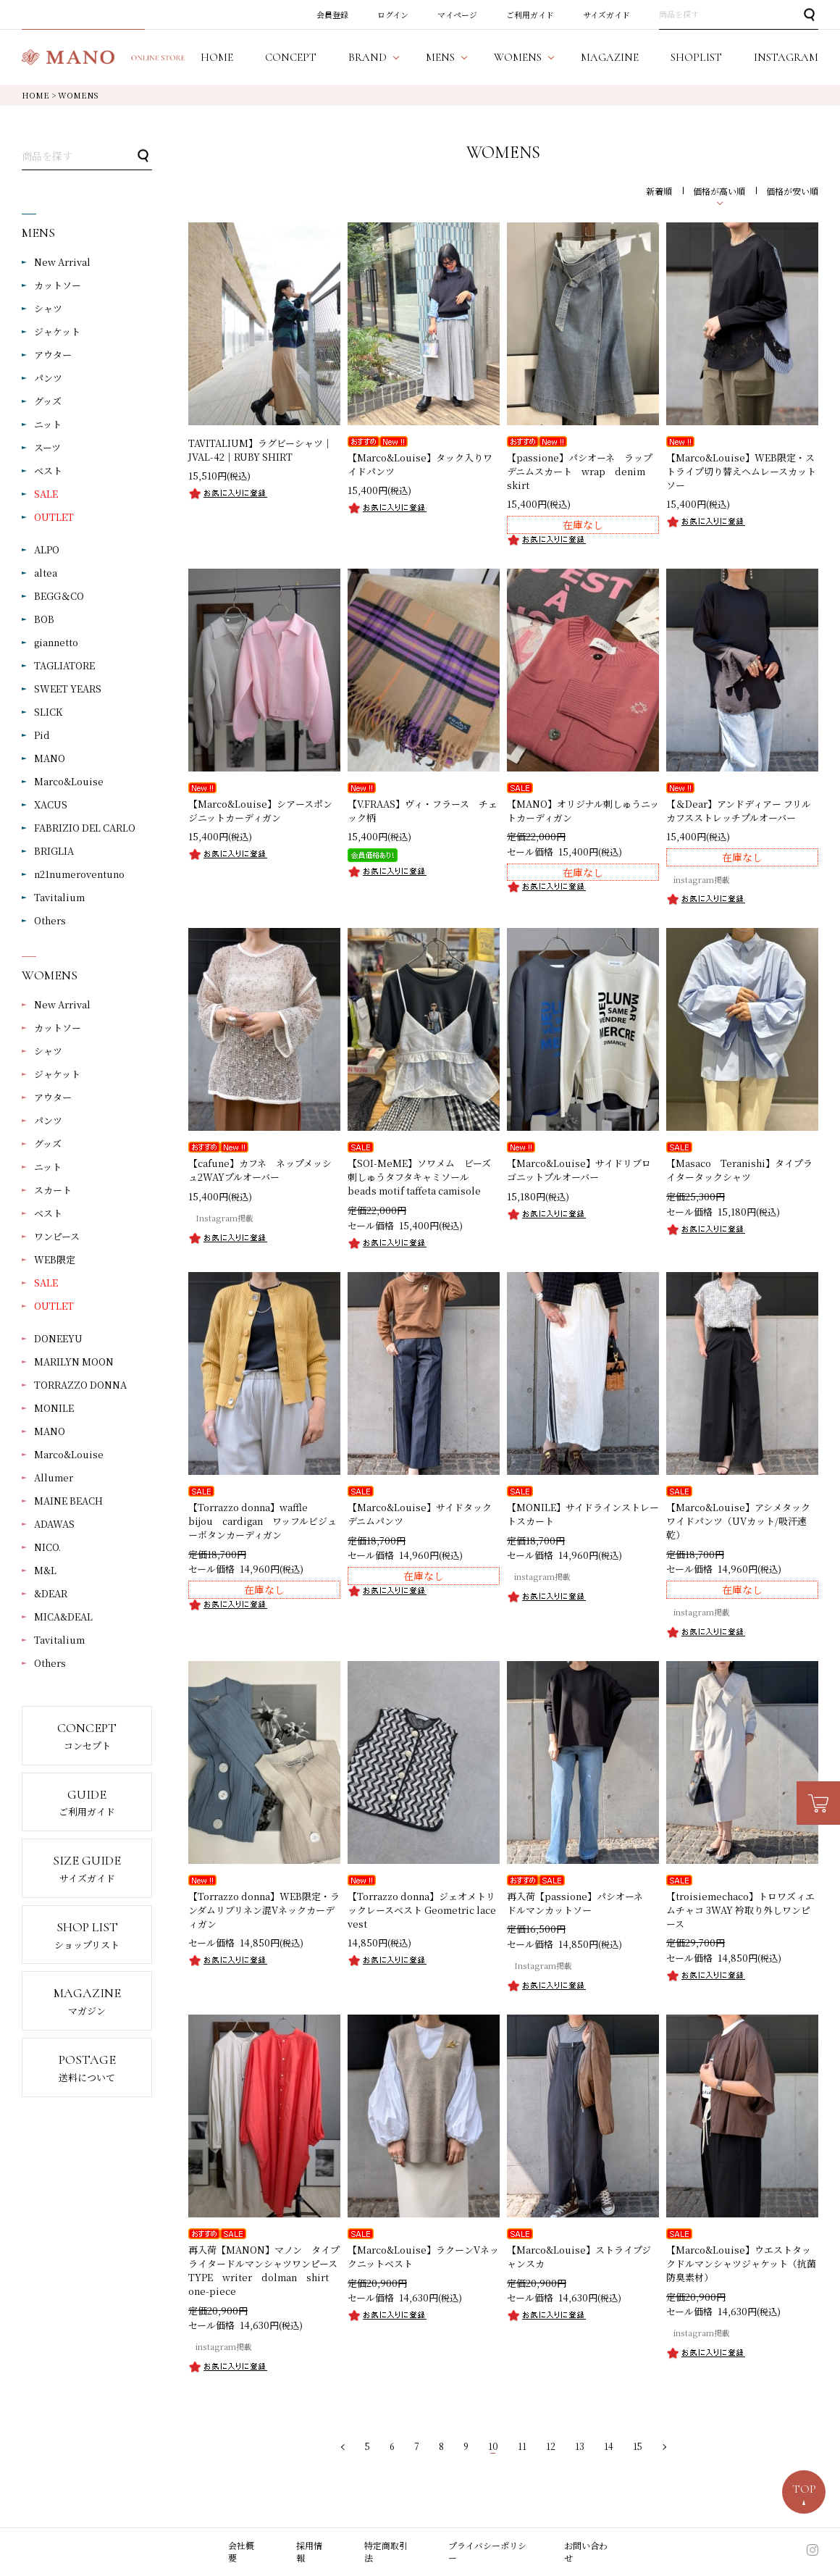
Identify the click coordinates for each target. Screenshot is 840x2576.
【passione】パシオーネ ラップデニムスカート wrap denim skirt (581, 471)
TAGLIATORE (64, 665)
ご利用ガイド (530, 14)
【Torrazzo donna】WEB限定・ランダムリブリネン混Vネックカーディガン (264, 1910)
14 (608, 2446)
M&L (45, 1570)
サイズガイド (606, 14)
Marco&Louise (69, 781)
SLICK (48, 712)
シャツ (48, 308)
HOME (35, 95)
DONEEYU (58, 1338)
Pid (42, 735)
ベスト (48, 470)
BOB (44, 619)
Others (50, 920)
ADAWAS (54, 1524)
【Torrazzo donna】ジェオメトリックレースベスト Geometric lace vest (422, 1910)
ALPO (46, 549)
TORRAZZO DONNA (80, 1385)
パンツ (48, 378)
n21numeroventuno (79, 874)
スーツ (47, 447)
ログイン (392, 14)
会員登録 (332, 14)
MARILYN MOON (74, 1361)
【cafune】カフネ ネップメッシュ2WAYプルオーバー (260, 1170)
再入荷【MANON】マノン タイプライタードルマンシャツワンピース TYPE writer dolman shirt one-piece (267, 2270)
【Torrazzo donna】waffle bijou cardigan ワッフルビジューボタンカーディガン (262, 1521)
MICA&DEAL (63, 1616)
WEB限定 (54, 1259)
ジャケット (57, 331)
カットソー (57, 285)
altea (45, 573)
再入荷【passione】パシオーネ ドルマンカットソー (579, 1903)
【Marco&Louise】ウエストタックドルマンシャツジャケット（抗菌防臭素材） (741, 2263)
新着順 (659, 191)
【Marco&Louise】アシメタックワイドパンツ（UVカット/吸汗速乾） (738, 1521)
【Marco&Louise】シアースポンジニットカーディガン (260, 810)
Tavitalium (59, 897)
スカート (53, 1190)
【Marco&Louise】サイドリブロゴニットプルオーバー (579, 1170)
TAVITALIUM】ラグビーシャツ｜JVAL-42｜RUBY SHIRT (260, 450)
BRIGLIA (54, 851)
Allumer (53, 1477)
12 (550, 2446)
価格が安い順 (792, 191)
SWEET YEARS (67, 688)
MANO (49, 758)
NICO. (47, 1547)
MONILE (54, 1408)
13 (579, 2446)
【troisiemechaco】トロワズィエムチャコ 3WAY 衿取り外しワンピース (740, 1910)
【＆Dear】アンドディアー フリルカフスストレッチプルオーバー (738, 810)
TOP (804, 2489)
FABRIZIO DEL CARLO (84, 828)
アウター (53, 354)
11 (522, 2446)
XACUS (50, 804)
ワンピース (57, 1236)
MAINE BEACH (68, 1500)
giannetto (56, 642)
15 (637, 2446)
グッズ (48, 401)
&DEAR (50, 1593)
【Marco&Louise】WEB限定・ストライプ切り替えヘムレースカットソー (741, 471)
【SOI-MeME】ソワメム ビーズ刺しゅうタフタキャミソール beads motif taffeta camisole (419, 1176)
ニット (48, 424)
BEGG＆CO (59, 596)
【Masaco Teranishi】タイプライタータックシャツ (739, 1170)
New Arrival (62, 262)
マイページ (457, 14)
